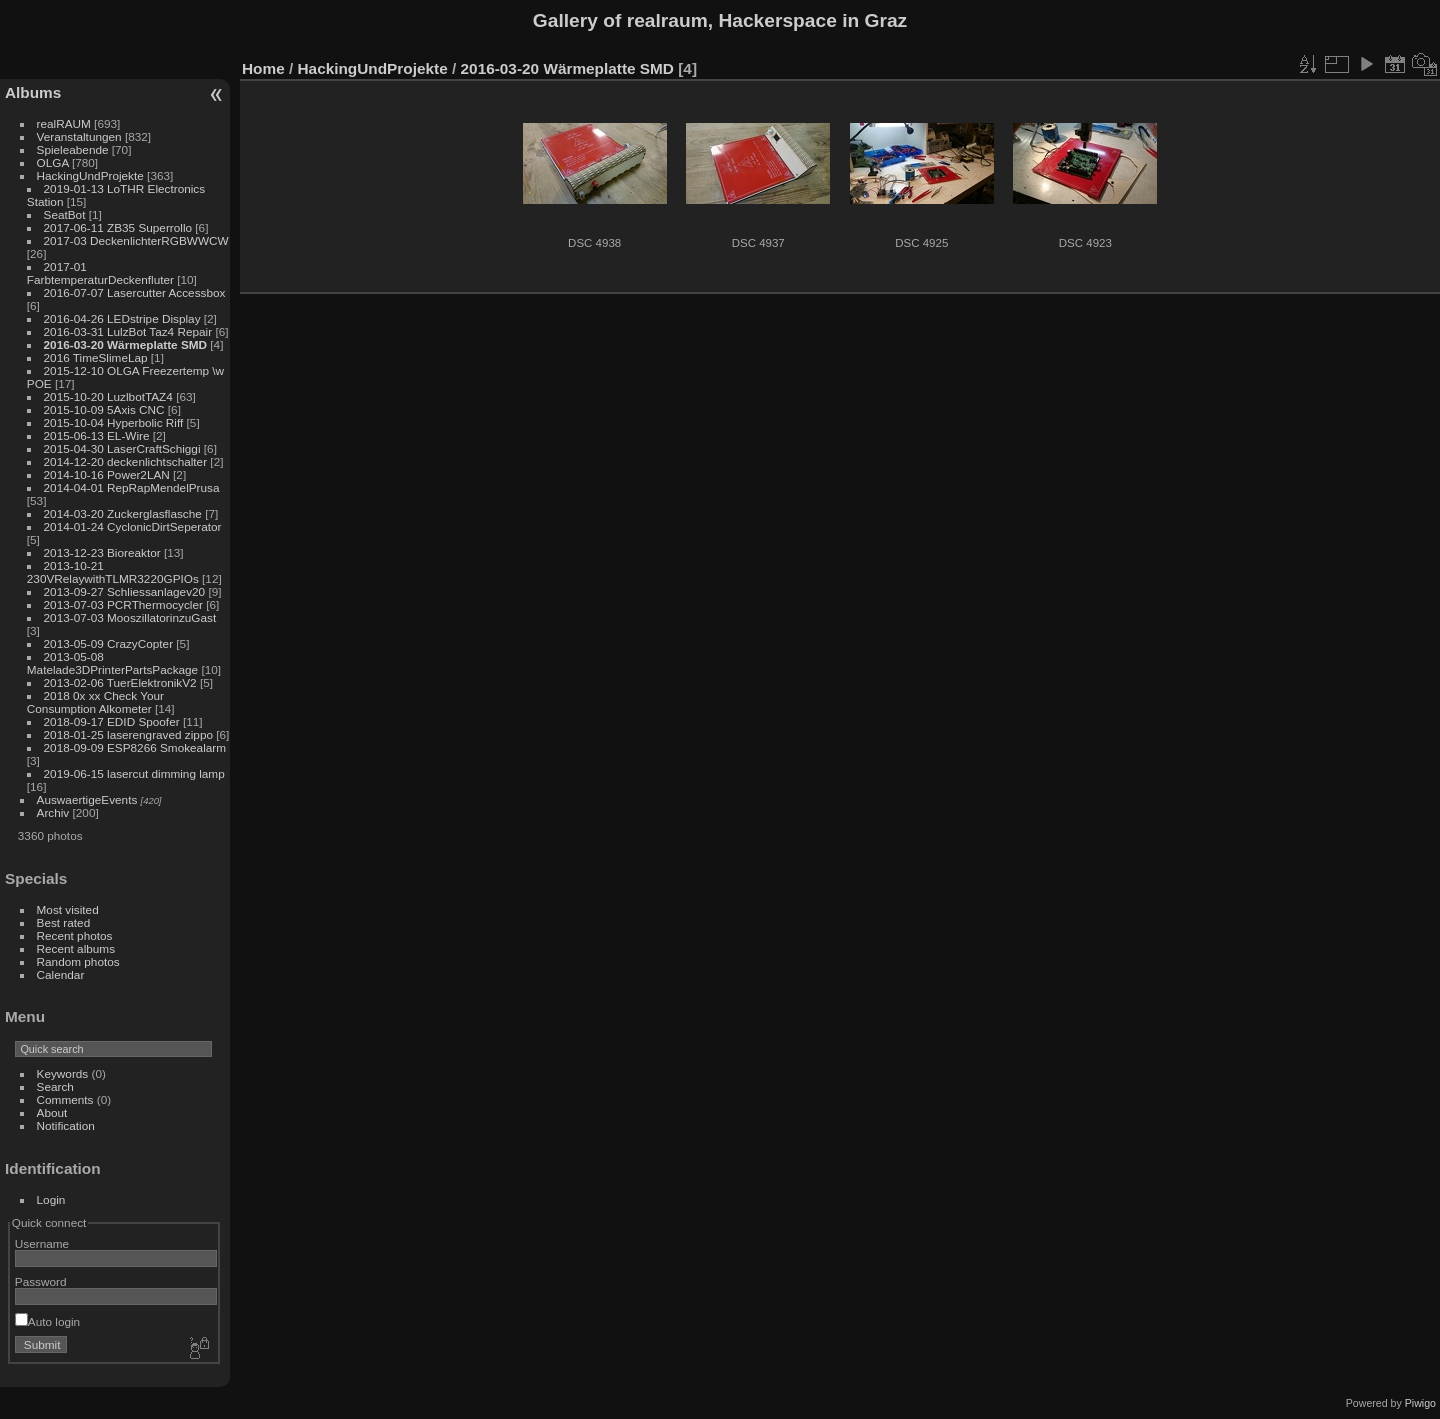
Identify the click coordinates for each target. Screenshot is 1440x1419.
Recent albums (76, 948)
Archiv (53, 812)
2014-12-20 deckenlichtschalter (126, 461)
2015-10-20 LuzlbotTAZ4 (108, 396)
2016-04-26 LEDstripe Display (122, 318)
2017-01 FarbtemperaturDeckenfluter (100, 273)
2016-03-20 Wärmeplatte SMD (125, 344)
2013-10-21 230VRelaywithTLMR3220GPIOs (113, 572)
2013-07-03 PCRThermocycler (123, 604)
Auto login (47, 1321)
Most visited (68, 909)
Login (51, 1199)
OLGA (53, 162)
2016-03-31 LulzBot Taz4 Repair (128, 331)
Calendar (61, 974)
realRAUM (64, 123)
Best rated (64, 922)
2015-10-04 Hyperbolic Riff (114, 422)
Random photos (78, 961)
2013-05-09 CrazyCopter (109, 643)
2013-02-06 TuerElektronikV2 (120, 682)
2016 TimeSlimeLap (96, 357)
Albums (33, 92)
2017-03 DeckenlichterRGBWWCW (136, 240)
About (52, 1112)
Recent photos (75, 935)
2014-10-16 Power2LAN (107, 474)
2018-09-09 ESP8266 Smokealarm (135, 747)
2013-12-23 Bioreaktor (102, 552)
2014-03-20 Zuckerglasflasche (123, 513)
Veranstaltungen (79, 136)
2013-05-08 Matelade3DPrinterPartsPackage (112, 663)
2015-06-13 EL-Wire (97, 435)
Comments (65, 1099)
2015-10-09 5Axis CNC (104, 409)
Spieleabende (73, 149)
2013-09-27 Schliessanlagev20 (125, 591)
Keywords (63, 1073)
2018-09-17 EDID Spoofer (112, 721)
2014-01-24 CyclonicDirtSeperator (133, 526)
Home (263, 68)
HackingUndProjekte (90, 175)
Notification (66, 1125)
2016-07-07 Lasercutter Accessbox (135, 292)
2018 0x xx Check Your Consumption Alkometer (95, 702)
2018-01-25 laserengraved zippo (128, 734)
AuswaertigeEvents (87, 799)
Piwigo (1420, 1403)
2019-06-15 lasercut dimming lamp (134, 773)
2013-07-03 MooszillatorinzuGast (130, 617)
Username (42, 1243)
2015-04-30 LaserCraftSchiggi (122, 448)
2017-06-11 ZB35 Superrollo (118, 227)
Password (41, 1281)
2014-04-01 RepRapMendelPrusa (132, 487)
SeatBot (65, 214)
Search (55, 1086)
